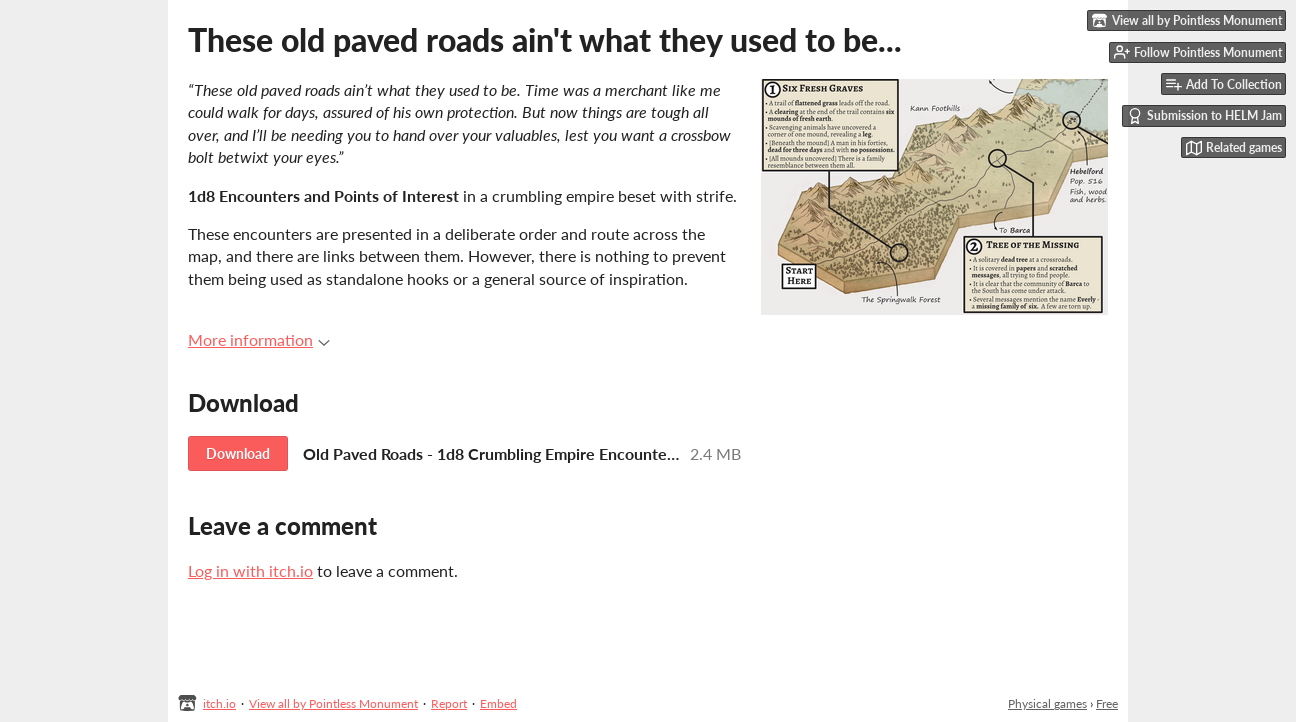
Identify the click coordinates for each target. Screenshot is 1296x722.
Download (238, 453)
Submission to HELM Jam (1204, 116)
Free (1107, 703)
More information (259, 339)
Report (449, 703)
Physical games (1047, 703)
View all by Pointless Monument (333, 703)
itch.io (219, 703)
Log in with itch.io (250, 570)
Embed (498, 703)
